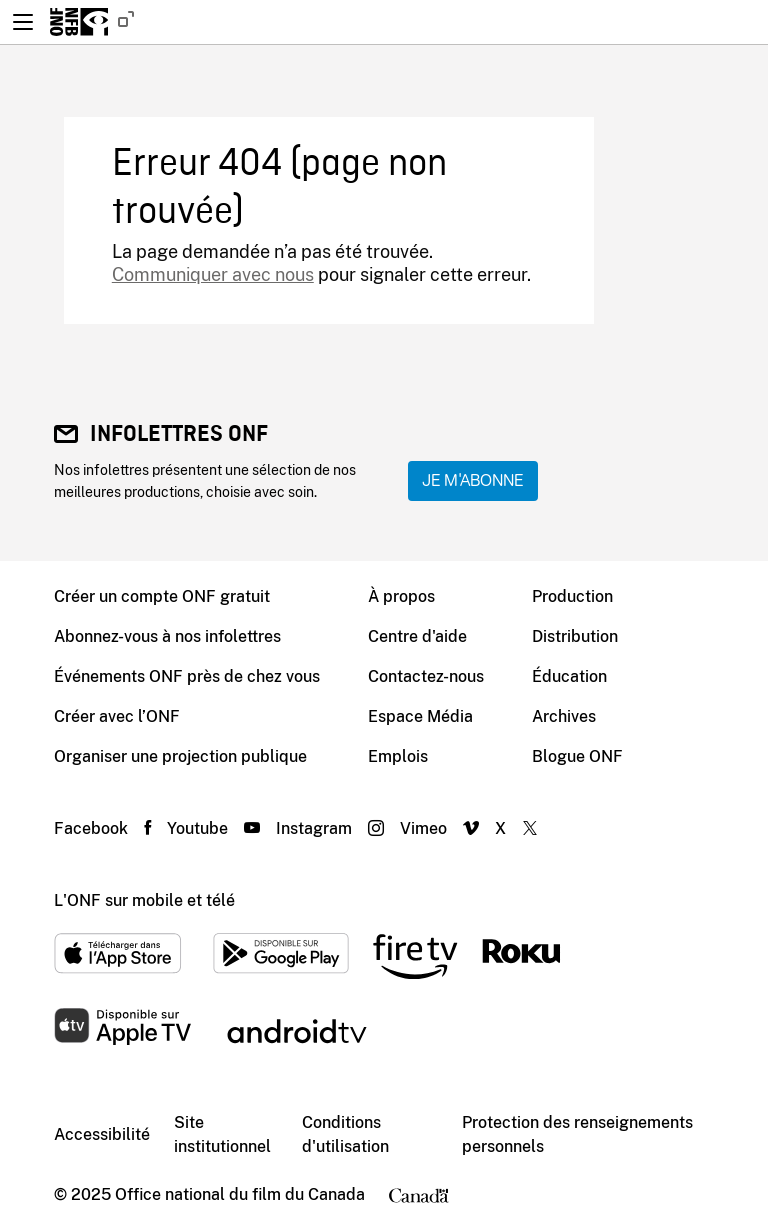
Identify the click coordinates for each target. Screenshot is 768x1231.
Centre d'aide (417, 636)
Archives (564, 716)
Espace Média (420, 716)
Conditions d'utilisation (345, 1134)
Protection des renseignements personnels (577, 1134)
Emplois (398, 756)
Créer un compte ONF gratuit (162, 596)
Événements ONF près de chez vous (187, 676)
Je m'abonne (473, 480)
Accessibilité (102, 1134)
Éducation (569, 676)
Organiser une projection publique (180, 756)
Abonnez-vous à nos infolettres (167, 636)
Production (572, 596)
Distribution (575, 636)
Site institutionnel (222, 1134)
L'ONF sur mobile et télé (144, 900)
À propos (401, 596)
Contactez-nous (426, 676)
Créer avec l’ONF (117, 716)
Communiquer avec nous (213, 274)
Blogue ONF (577, 756)
